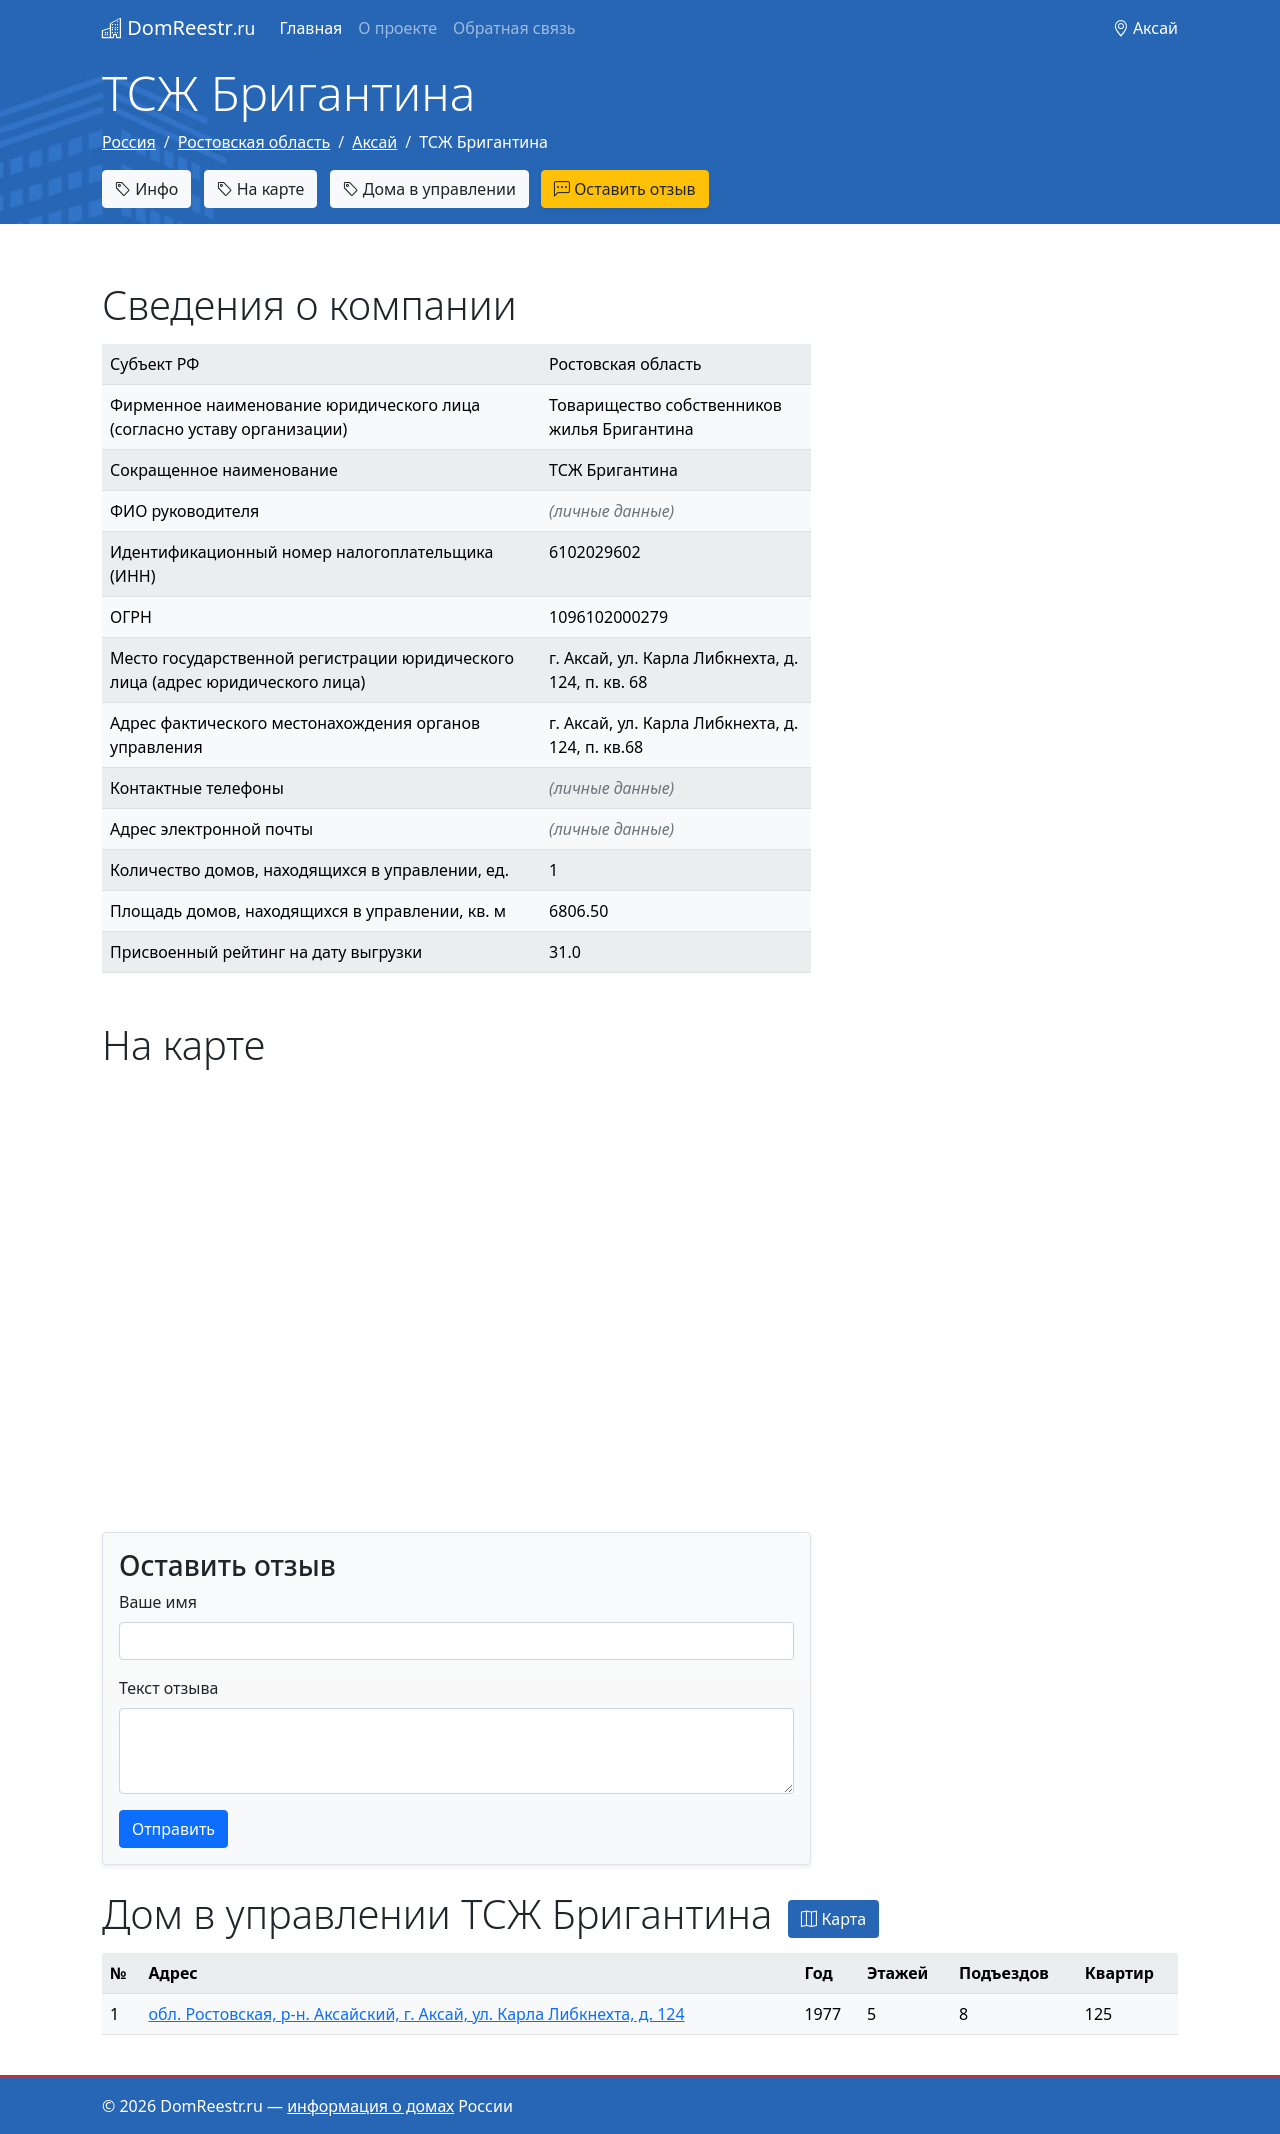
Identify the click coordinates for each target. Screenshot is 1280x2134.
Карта (833, 1919)
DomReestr (178, 27)
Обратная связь (514, 28)
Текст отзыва (168, 1688)
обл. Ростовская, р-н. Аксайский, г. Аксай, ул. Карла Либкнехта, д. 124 (417, 2014)
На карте (261, 189)
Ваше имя (158, 1602)
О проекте (397, 28)
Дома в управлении (429, 189)
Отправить (173, 1829)
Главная (310, 28)
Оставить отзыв (625, 189)
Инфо (146, 189)
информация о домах (370, 2106)
